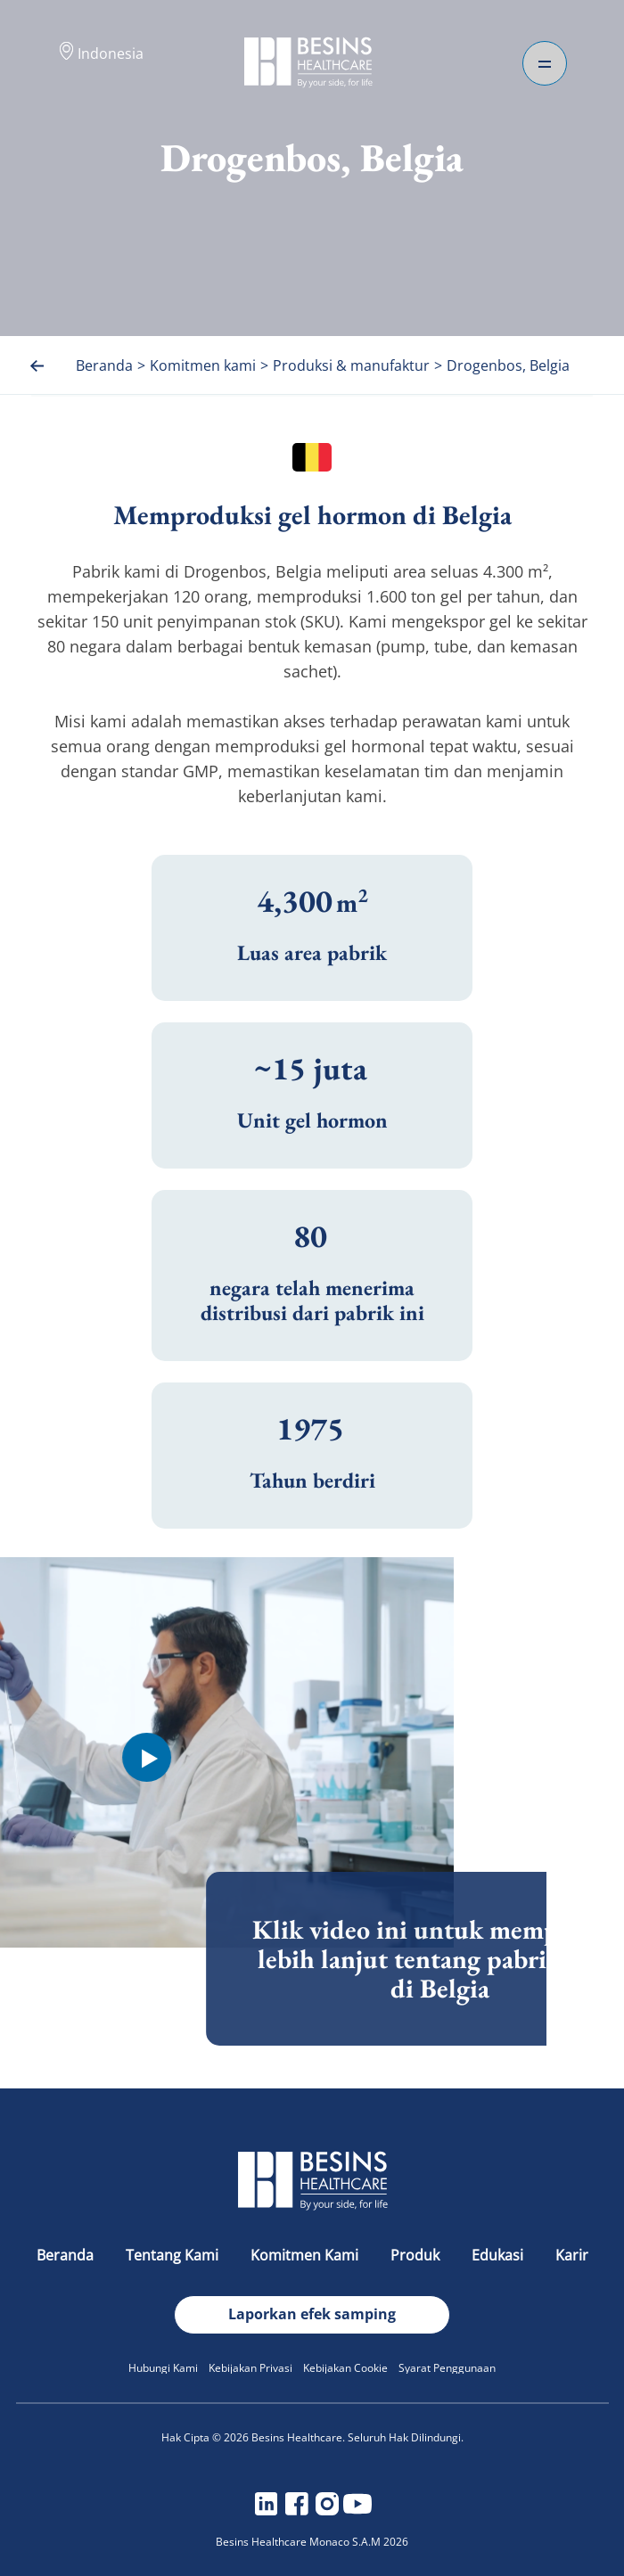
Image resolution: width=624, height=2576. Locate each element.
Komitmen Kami (306, 2255)
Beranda (67, 2255)
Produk (416, 2255)
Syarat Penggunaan (447, 2367)
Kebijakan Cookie (345, 2367)
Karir (571, 2255)
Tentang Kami (174, 2255)
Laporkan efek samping (312, 2314)
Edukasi (499, 2255)
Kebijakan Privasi (250, 2367)
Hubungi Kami (163, 2367)
